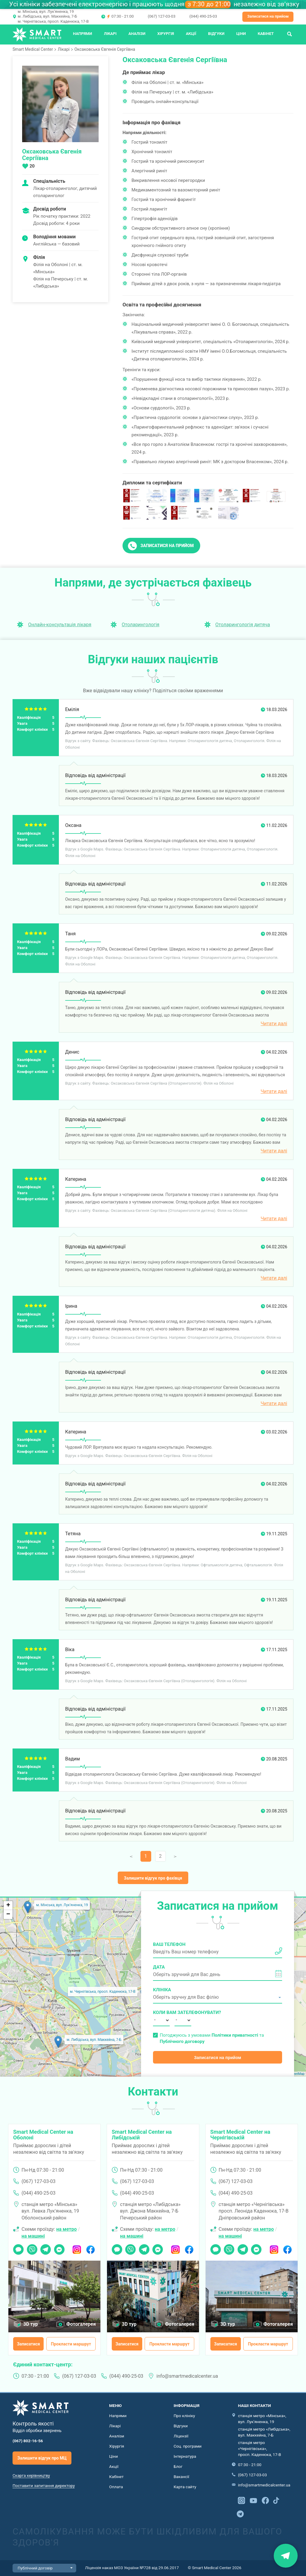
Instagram (77, 2247)
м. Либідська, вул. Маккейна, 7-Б (47, 16)
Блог (178, 2466)
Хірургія (165, 33)
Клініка (162, 1989)
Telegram (45, 2247)
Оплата (116, 2486)
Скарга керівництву (31, 2475)
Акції (191, 33)
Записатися (28, 2344)
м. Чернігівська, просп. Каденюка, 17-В (53, 21)
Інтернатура (185, 2456)
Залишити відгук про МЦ (42, 2458)
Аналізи (137, 33)
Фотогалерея (81, 2324)
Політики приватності (235, 2035)
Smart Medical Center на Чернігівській (240, 2135)
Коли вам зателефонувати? (161, 2012)
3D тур (30, 2324)
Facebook (90, 2247)
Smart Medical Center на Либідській (142, 2135)
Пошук (289, 33)
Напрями (82, 33)
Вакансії (181, 2476)
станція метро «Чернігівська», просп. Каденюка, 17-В (259, 2448)
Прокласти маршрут (71, 2344)
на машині (33, 2236)
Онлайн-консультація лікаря (59, 624)
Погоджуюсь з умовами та (212, 2038)
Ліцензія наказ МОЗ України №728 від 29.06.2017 (132, 2567)
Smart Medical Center (33, 49)
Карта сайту (185, 2486)
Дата (159, 1967)
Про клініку (184, 2415)
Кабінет (266, 33)
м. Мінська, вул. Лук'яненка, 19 (46, 11)
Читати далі (274, 1023)
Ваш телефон (169, 1944)
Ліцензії (181, 2436)
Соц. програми (188, 2446)
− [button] (8, 1914)
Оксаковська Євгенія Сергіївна (104, 49)
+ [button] (8, 1905)
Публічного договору (182, 2041)
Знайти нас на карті (285, 2555)
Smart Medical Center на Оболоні (43, 2135)
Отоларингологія (140, 624)
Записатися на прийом (268, 16)
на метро (66, 2229)
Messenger (59, 2247)
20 (32, 166)
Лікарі (110, 33)
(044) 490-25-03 (203, 16)
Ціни (241, 33)
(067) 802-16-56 (28, 2440)
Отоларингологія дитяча (242, 624)
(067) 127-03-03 (161, 16)
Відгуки (216, 33)
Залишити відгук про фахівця (153, 1878)
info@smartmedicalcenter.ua (187, 2376)
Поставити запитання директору (44, 2485)
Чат (16, 2247)
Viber (31, 2247)
